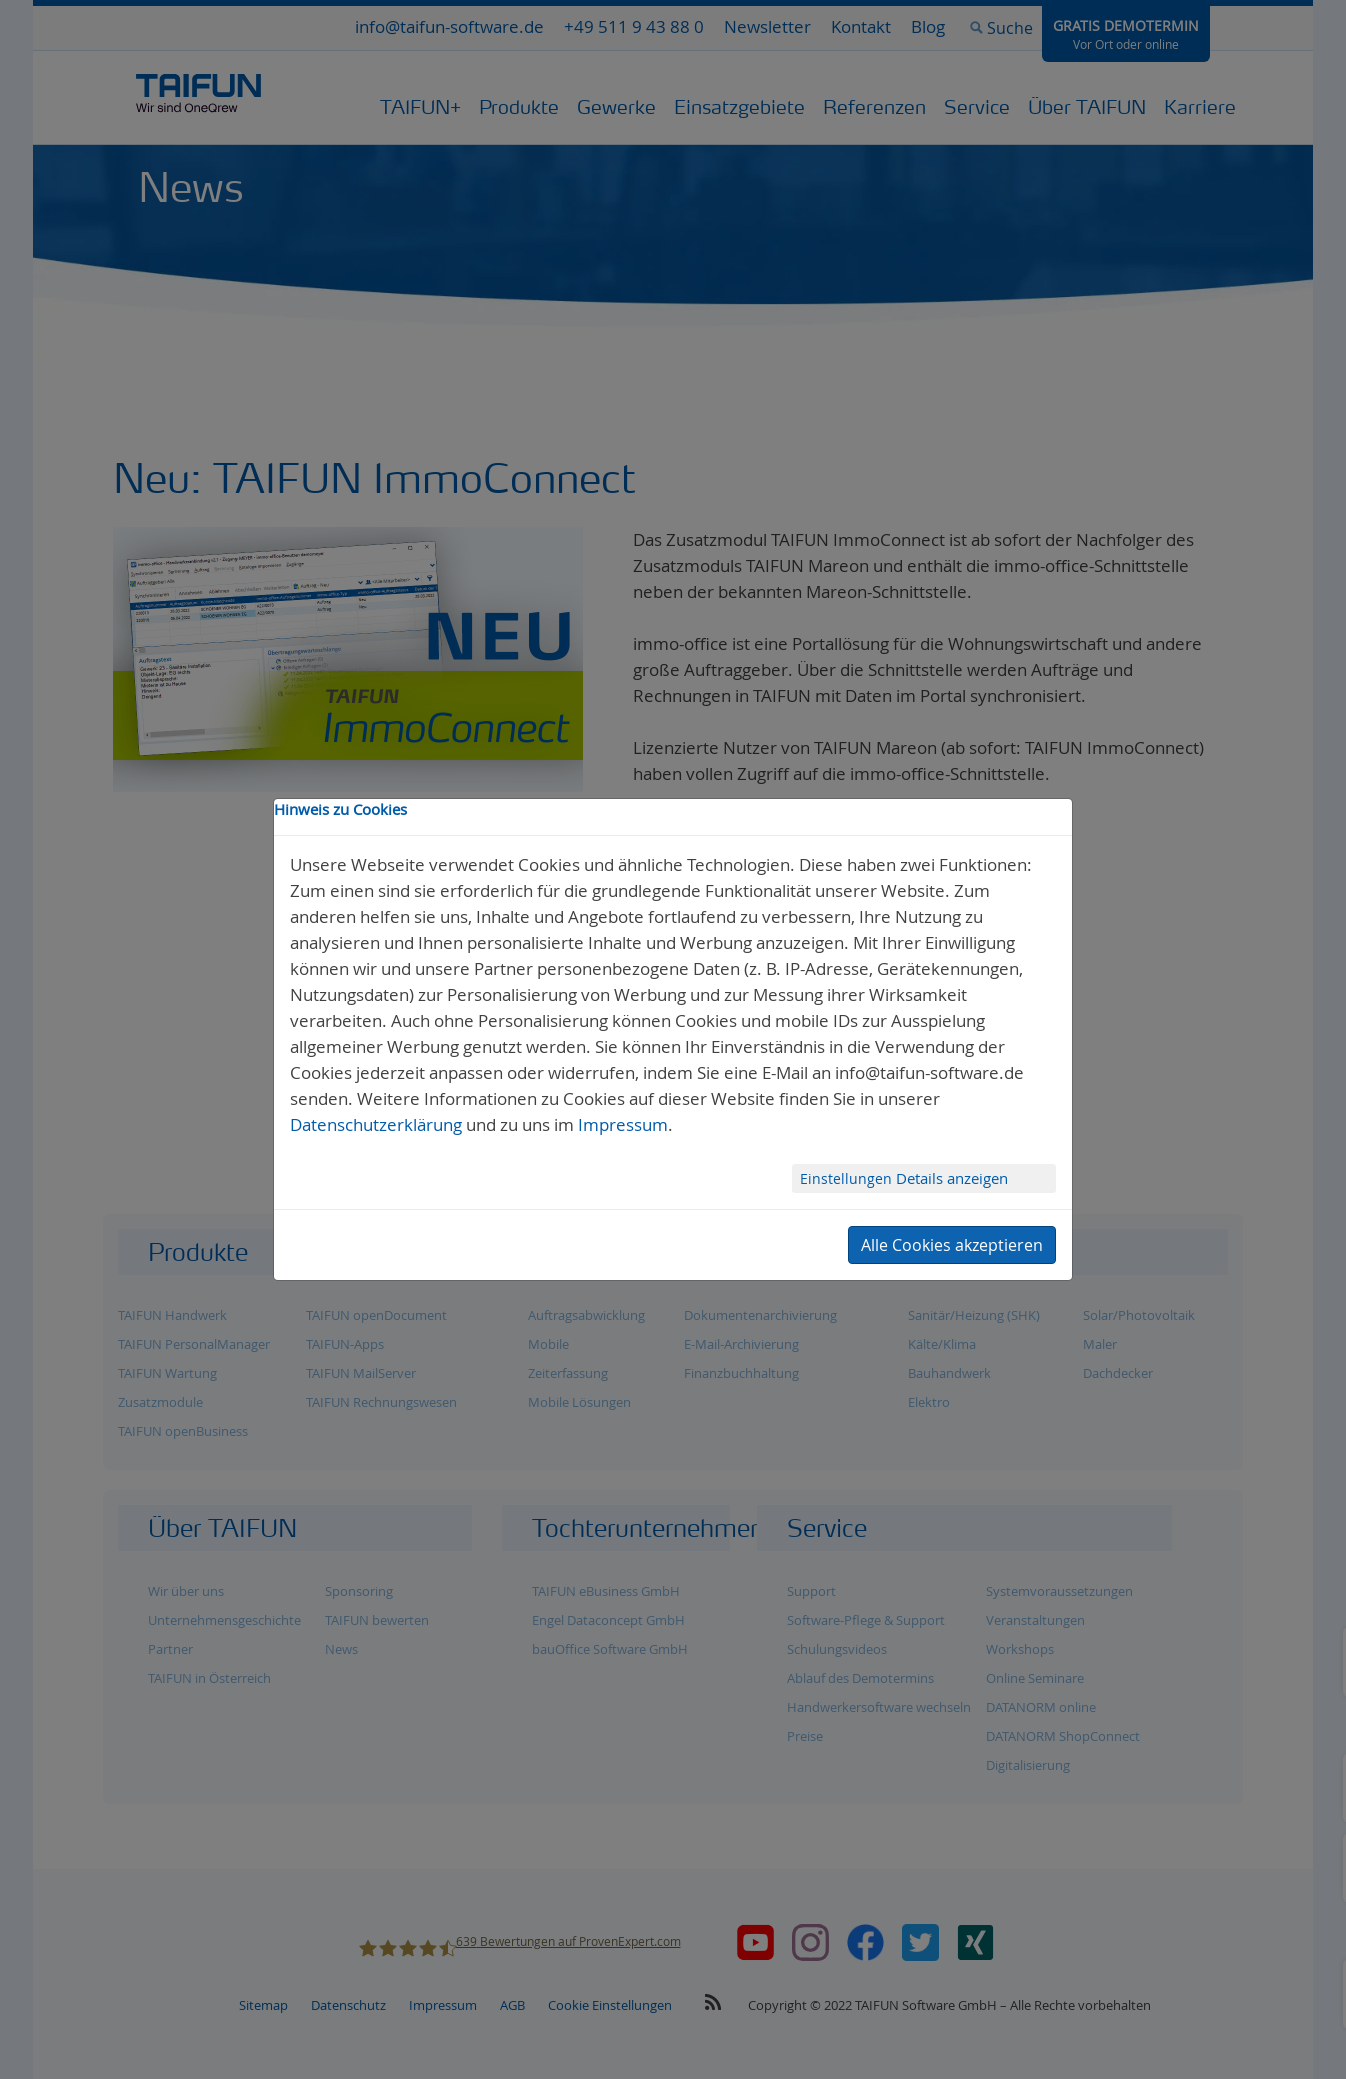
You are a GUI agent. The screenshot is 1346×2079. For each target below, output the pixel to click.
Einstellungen (848, 1178)
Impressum (623, 1124)
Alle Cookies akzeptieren (952, 1245)
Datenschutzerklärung (376, 1124)
